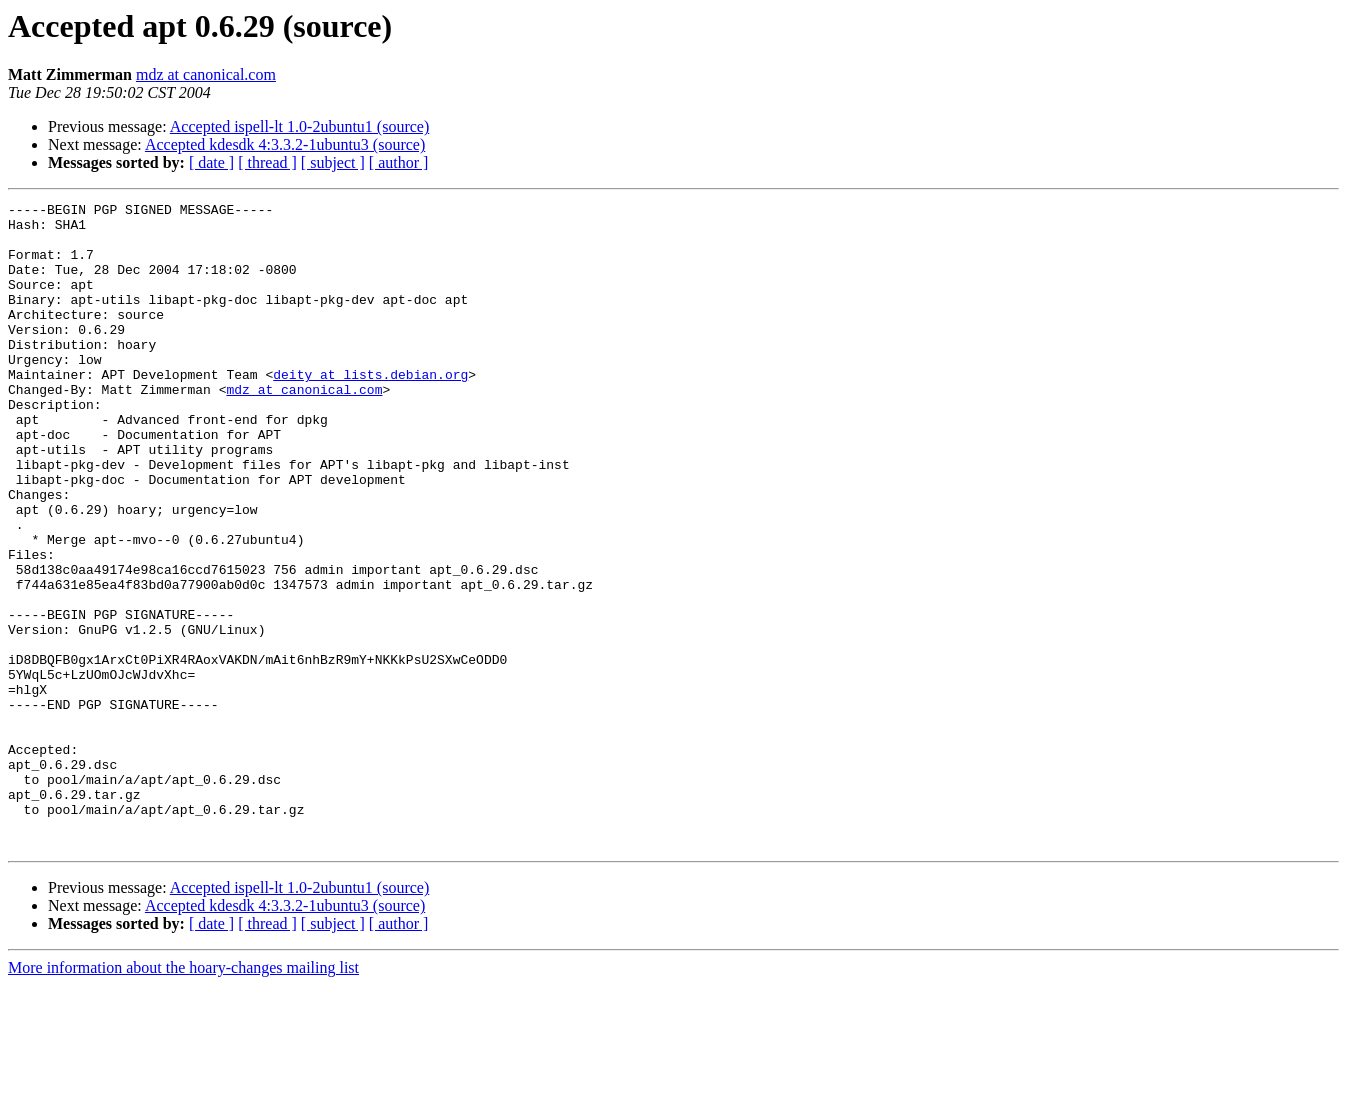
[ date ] (211, 162)
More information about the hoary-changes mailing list (183, 1096)
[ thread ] (267, 162)
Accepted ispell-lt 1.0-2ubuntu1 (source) (299, 126)
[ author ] (399, 162)
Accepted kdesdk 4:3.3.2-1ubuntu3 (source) (285, 144)
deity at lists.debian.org (370, 410)
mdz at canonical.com (206, 74)
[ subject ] (333, 162)
